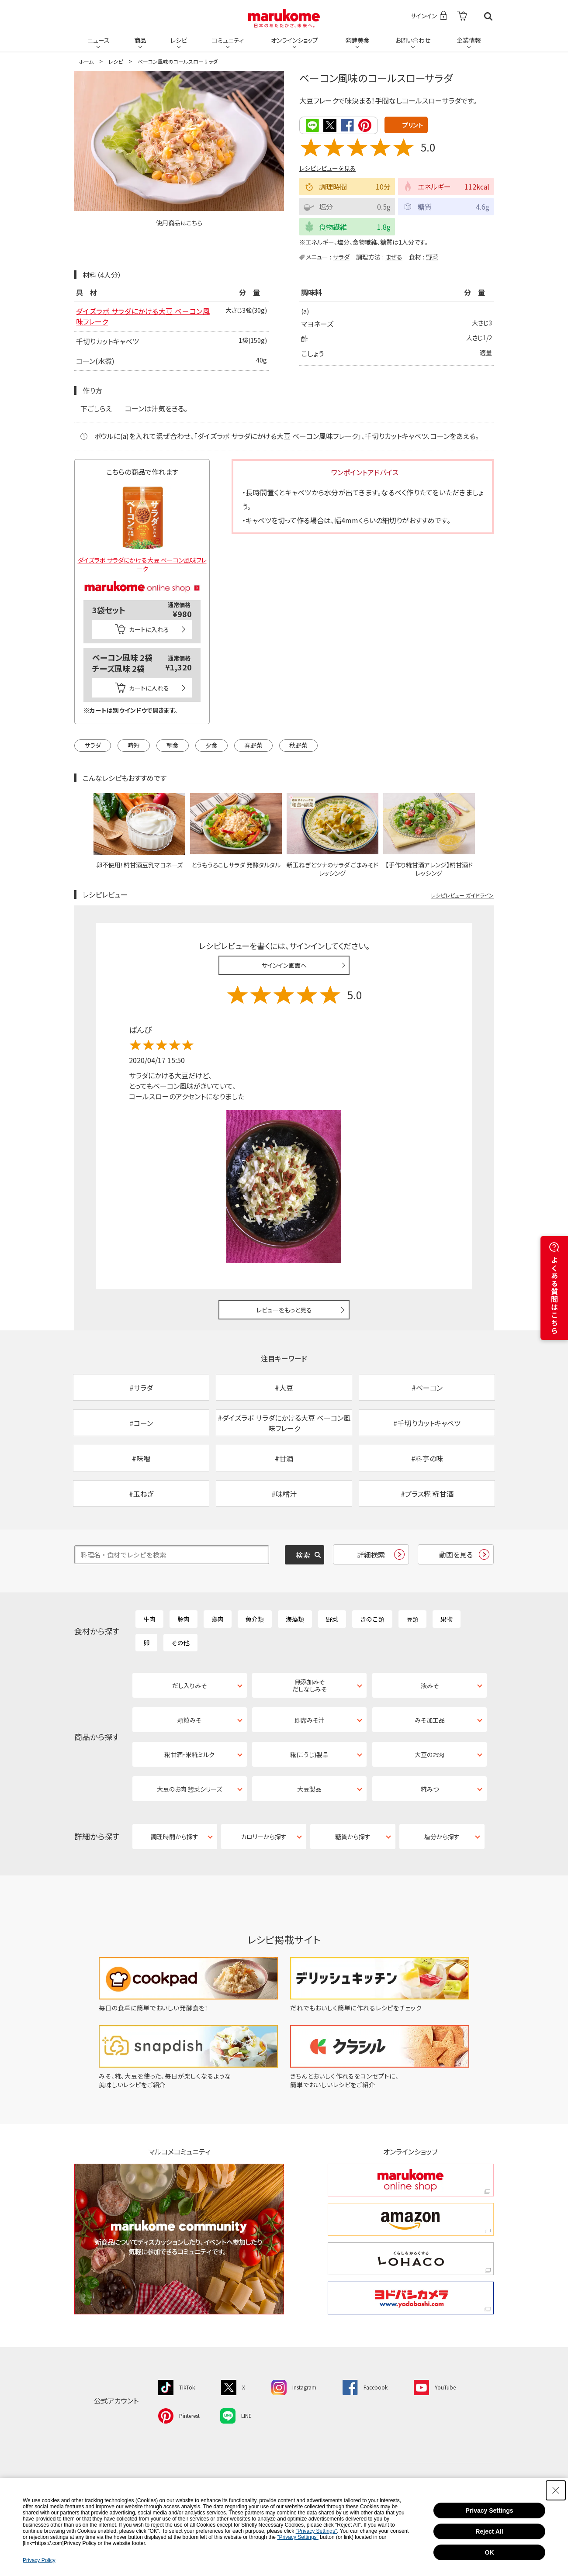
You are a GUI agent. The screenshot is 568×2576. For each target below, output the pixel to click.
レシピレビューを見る (327, 168)
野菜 (432, 256)
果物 (446, 1619)
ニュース (98, 40)
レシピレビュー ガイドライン (462, 895)
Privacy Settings (489, 2510)
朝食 (172, 745)
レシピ (178, 40)
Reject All (489, 2531)
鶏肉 (217, 1619)
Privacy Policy (39, 2560)
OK (489, 2552)
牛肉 (149, 1619)
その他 (180, 1642)
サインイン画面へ (284, 965)
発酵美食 (357, 40)
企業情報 (469, 40)
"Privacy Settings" (316, 2531)
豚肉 (183, 1619)
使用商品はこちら (179, 222)
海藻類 (295, 1619)
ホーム (86, 61)
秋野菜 (298, 745)
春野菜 (253, 745)
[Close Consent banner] (555, 2490)
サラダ (341, 256)
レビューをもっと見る (284, 1309)
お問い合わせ (412, 40)
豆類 (412, 1619)
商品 (140, 40)
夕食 (211, 745)
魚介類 (255, 1619)
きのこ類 (372, 1619)
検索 (488, 16)
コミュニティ (228, 40)
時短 (134, 745)
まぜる (393, 256)
